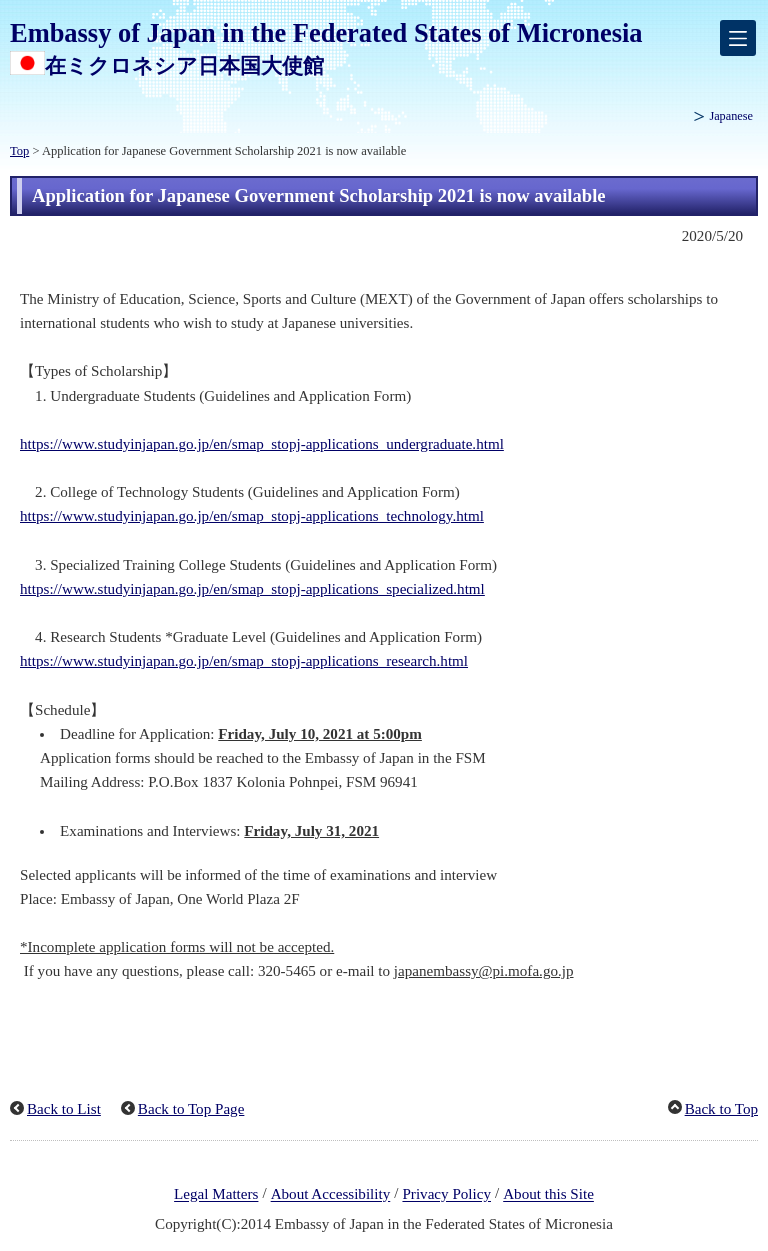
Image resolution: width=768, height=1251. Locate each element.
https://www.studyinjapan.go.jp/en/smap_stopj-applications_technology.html (252, 516)
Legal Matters (216, 1195)
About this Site (548, 1195)
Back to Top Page (191, 1109)
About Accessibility (331, 1195)
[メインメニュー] (738, 38)
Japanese (731, 116)
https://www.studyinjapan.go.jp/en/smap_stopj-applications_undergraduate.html (262, 444)
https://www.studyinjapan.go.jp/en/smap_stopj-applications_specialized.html (252, 589)
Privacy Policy (446, 1195)
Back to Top (721, 1109)
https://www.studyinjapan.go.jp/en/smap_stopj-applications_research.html (244, 661)
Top (19, 151)
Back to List (64, 1109)
